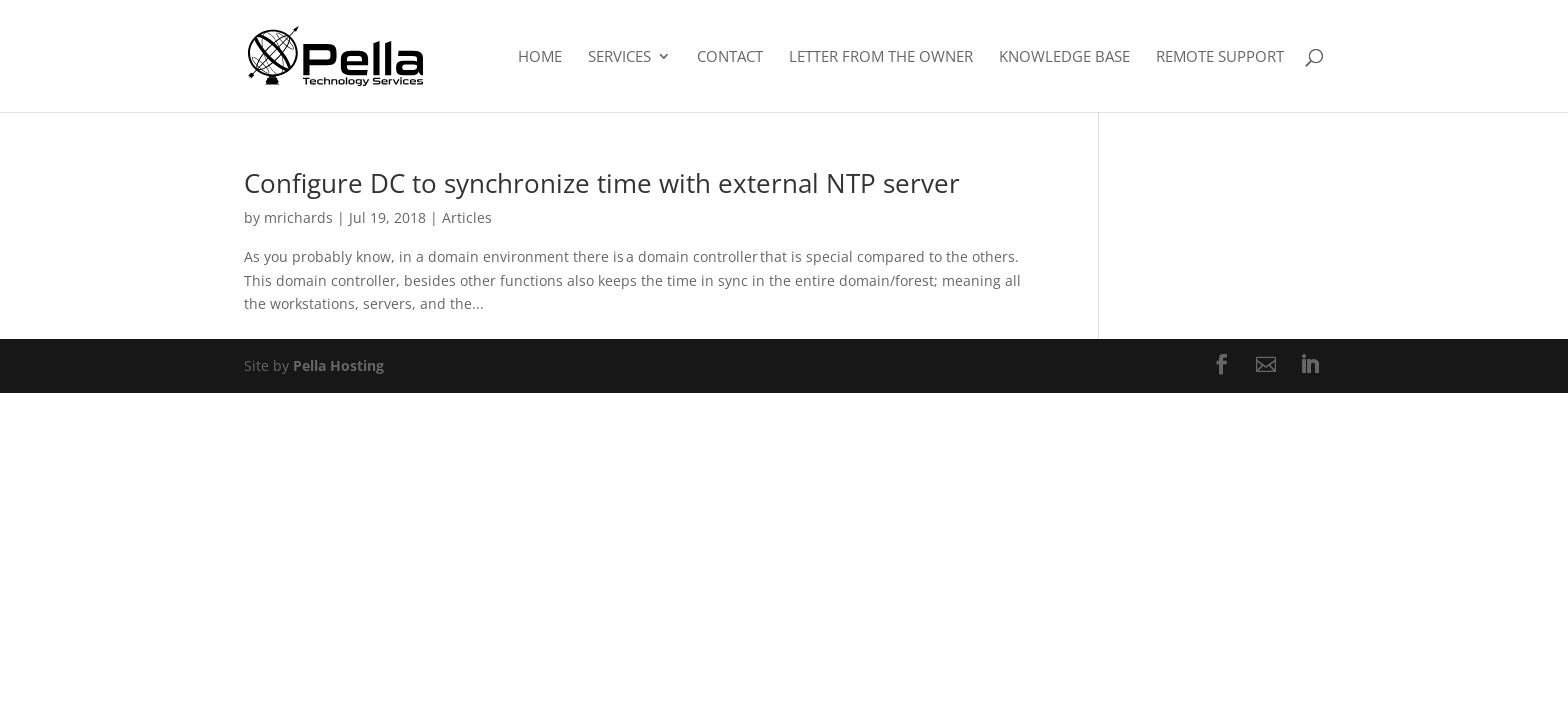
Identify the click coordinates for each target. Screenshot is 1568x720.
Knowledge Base (1064, 57)
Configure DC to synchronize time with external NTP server (605, 183)
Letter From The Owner (881, 57)
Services (619, 57)
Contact (730, 57)
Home (540, 57)
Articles (467, 217)
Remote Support (1220, 57)
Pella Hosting (338, 365)
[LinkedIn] (1310, 366)
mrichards (298, 217)
